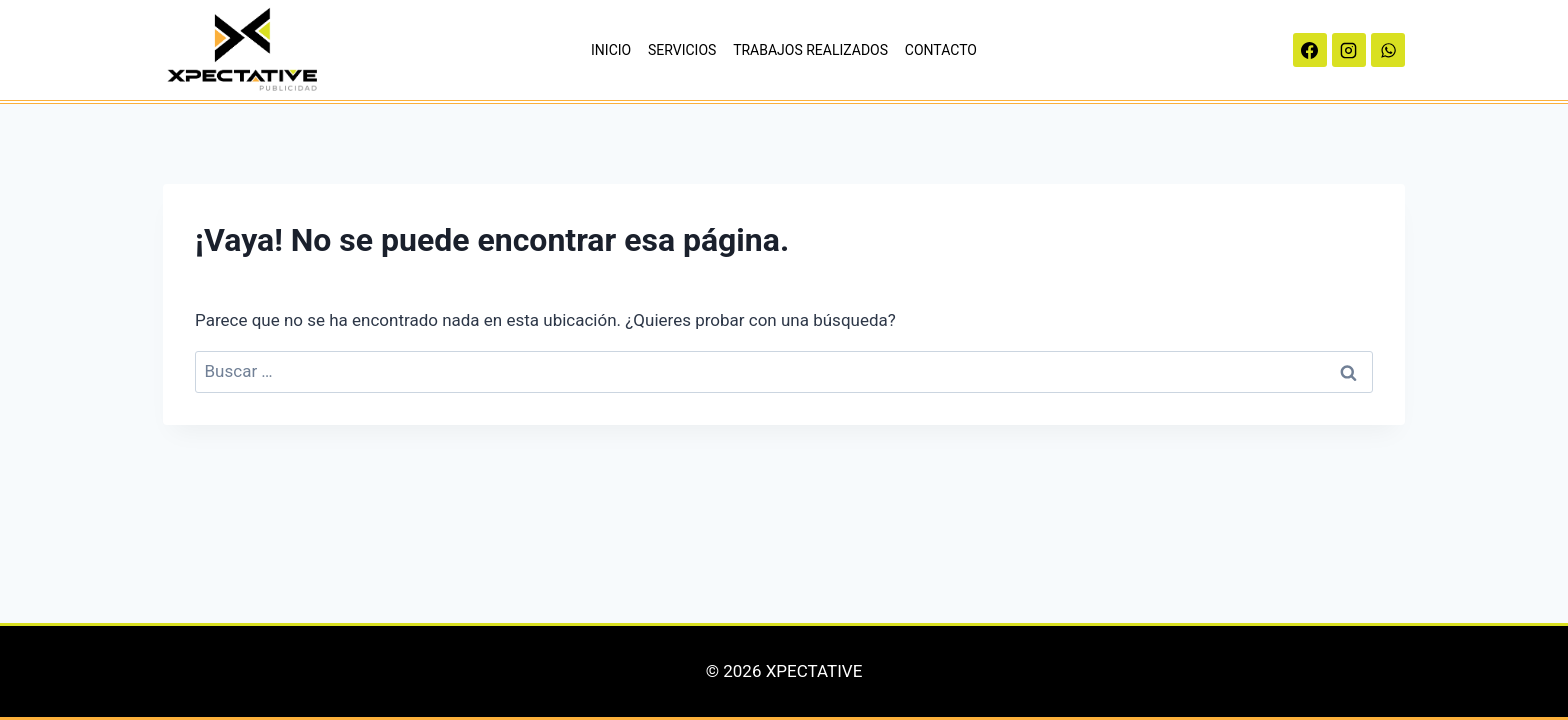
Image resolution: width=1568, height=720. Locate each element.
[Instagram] (1349, 50)
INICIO (611, 50)
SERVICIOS (682, 50)
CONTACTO (941, 50)
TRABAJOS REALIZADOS (810, 50)
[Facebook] (1310, 50)
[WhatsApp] (1388, 50)
